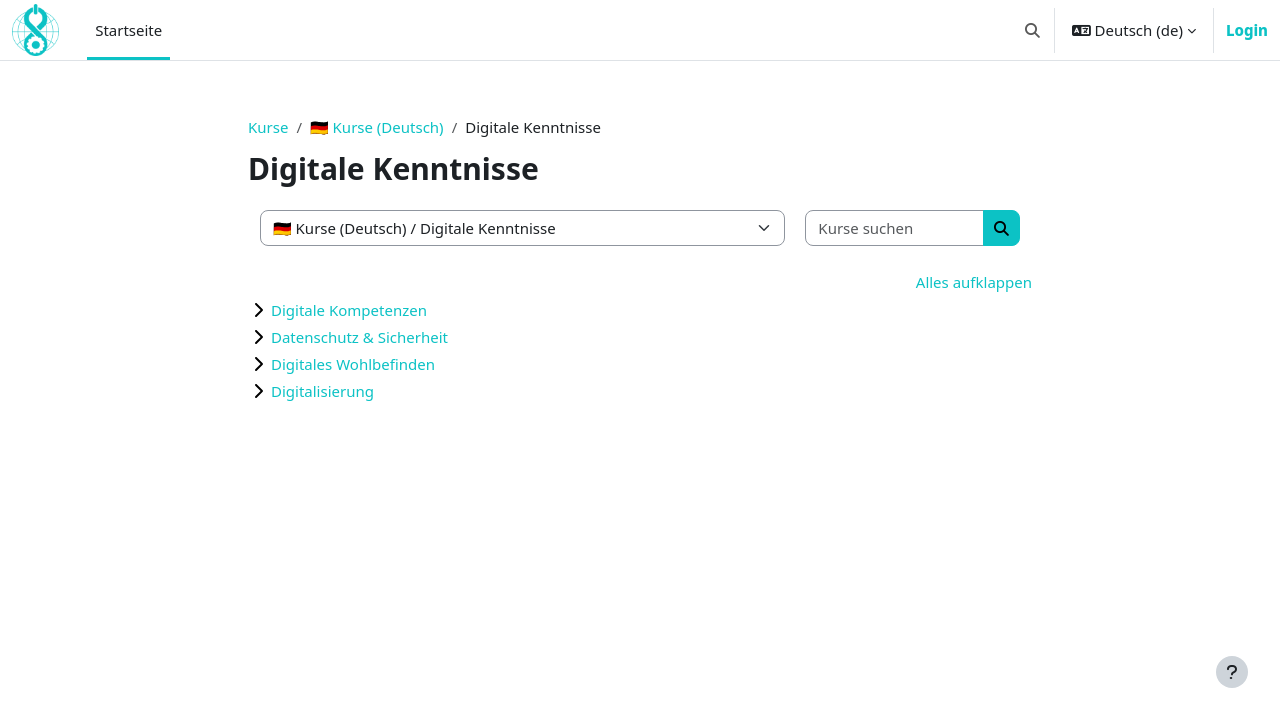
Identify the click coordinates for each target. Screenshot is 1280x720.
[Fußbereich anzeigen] (1232, 672)
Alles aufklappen (974, 282)
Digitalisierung (322, 391)
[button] (1032, 30)
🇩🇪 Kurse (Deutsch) (377, 127)
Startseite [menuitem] (128, 30)
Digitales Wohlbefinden (353, 364)
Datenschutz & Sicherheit (359, 337)
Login (1247, 30)
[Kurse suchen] (895, 228)
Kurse (268, 127)
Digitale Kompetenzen (349, 310)
